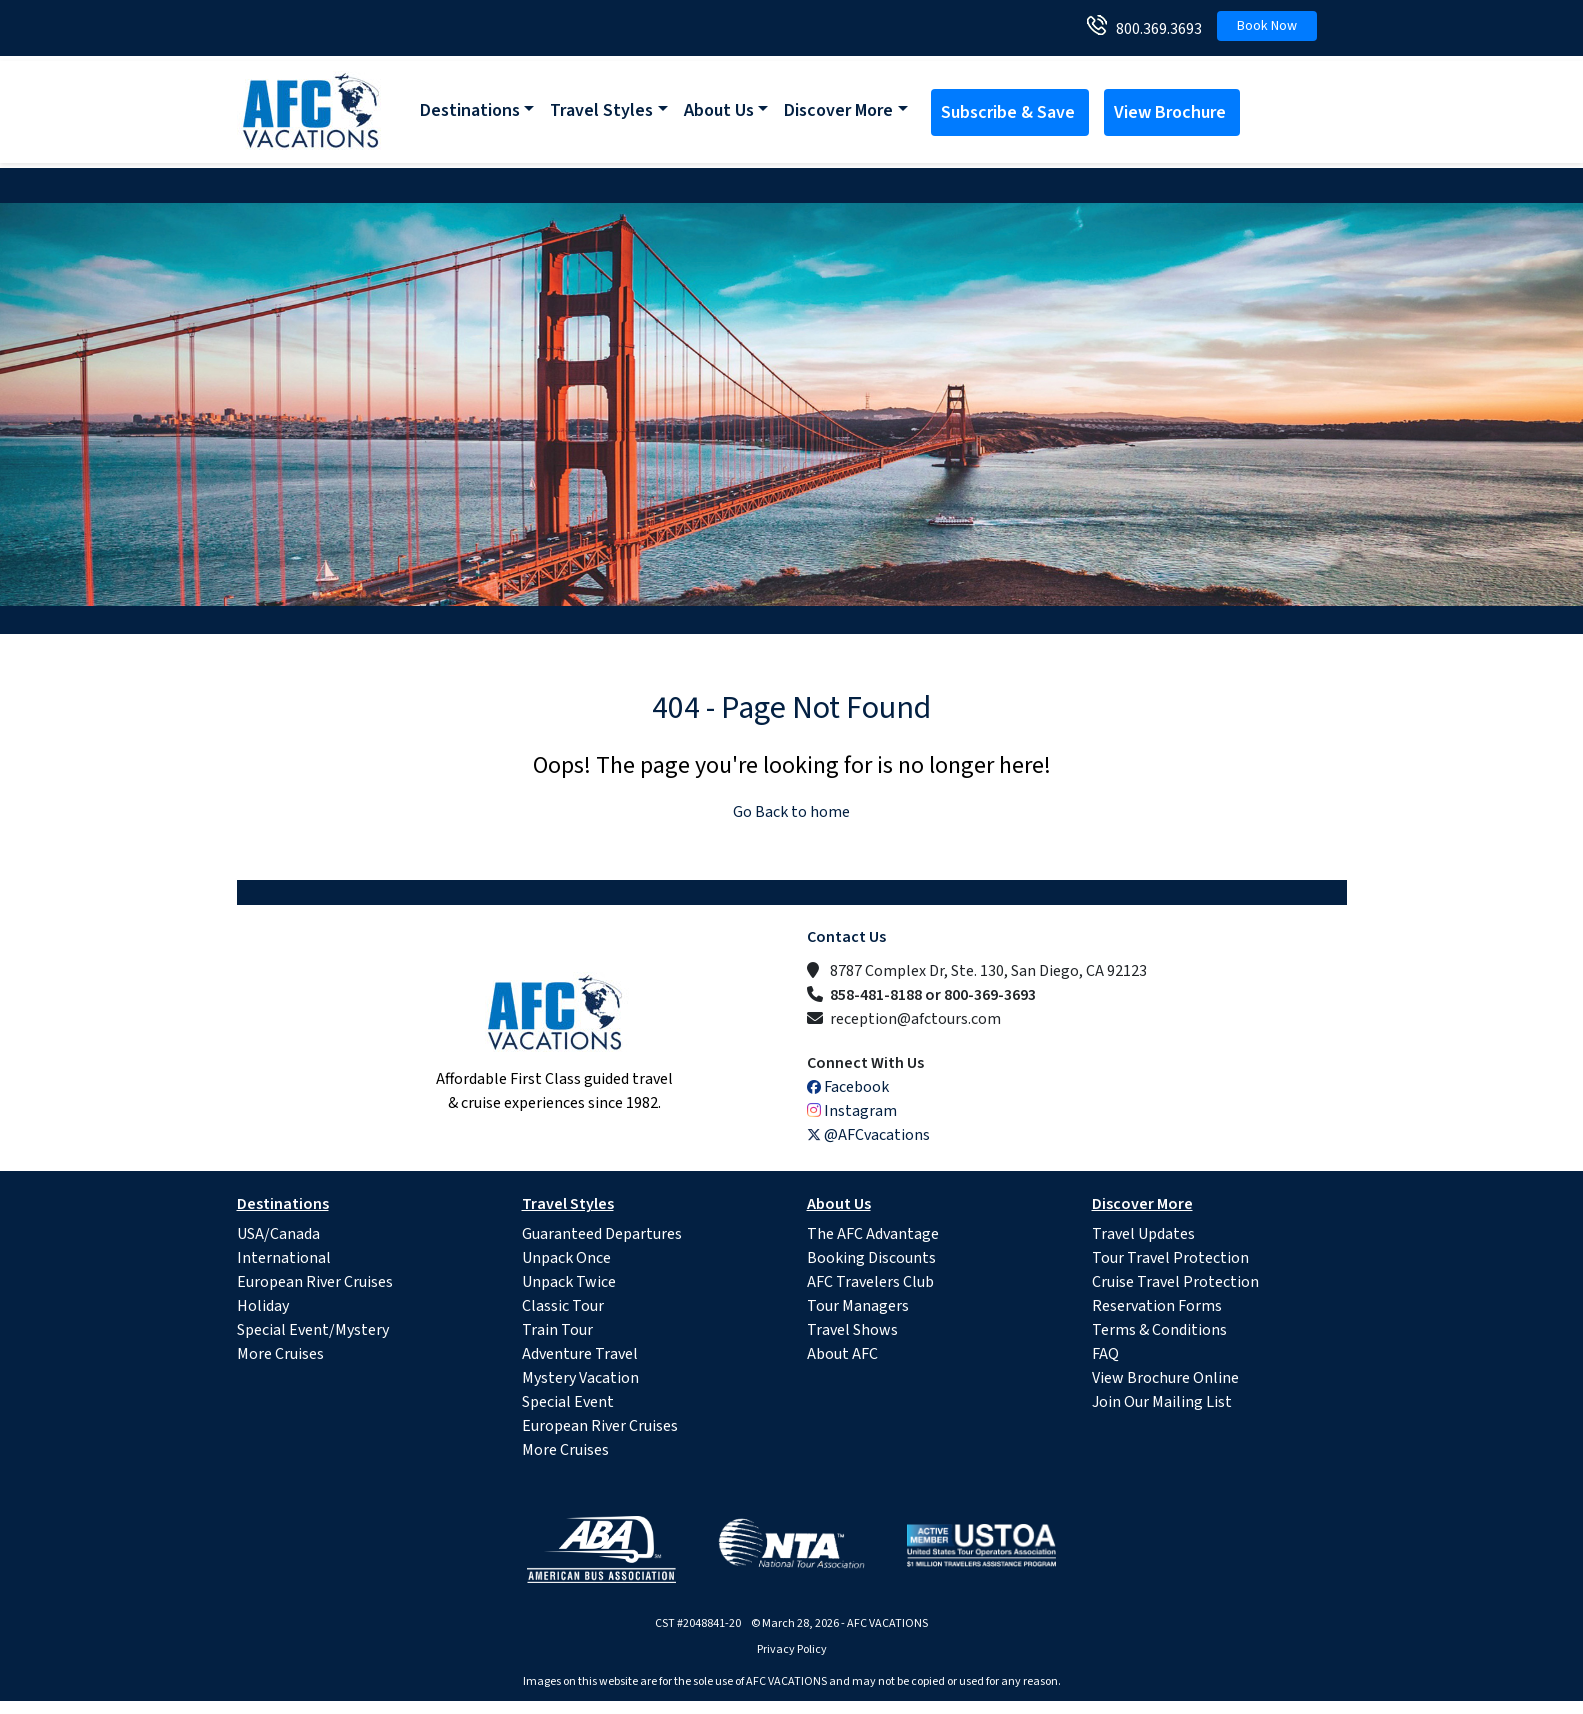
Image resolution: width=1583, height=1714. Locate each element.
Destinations (470, 110)
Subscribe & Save (1010, 112)
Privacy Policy (792, 1649)
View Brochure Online (1165, 1378)
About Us (719, 110)
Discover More (838, 110)
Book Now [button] (1267, 26)
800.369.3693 (1154, 29)
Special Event (568, 1402)
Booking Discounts (871, 1258)
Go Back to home (791, 812)
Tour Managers (858, 1306)
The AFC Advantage (873, 1234)
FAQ (1105, 1354)
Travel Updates (1143, 1234)
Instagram (852, 1111)
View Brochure (1172, 112)
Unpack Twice (569, 1282)
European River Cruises (315, 1282)
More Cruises (280, 1354)
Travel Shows (852, 1330)
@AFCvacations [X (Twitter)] (868, 1135)
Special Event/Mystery (313, 1330)
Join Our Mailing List (1162, 1402)
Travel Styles (601, 110)
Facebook (848, 1087)
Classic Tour (563, 1306)
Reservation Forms (1157, 1306)
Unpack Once (566, 1258)
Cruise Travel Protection (1175, 1282)
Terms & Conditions (1159, 1330)
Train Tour (557, 1330)
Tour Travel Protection (1170, 1258)
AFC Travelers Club (870, 1282)
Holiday (263, 1306)
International (284, 1258)
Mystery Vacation (580, 1378)
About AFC (842, 1354)
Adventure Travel (580, 1354)
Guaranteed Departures (602, 1234)
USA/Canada (278, 1234)
